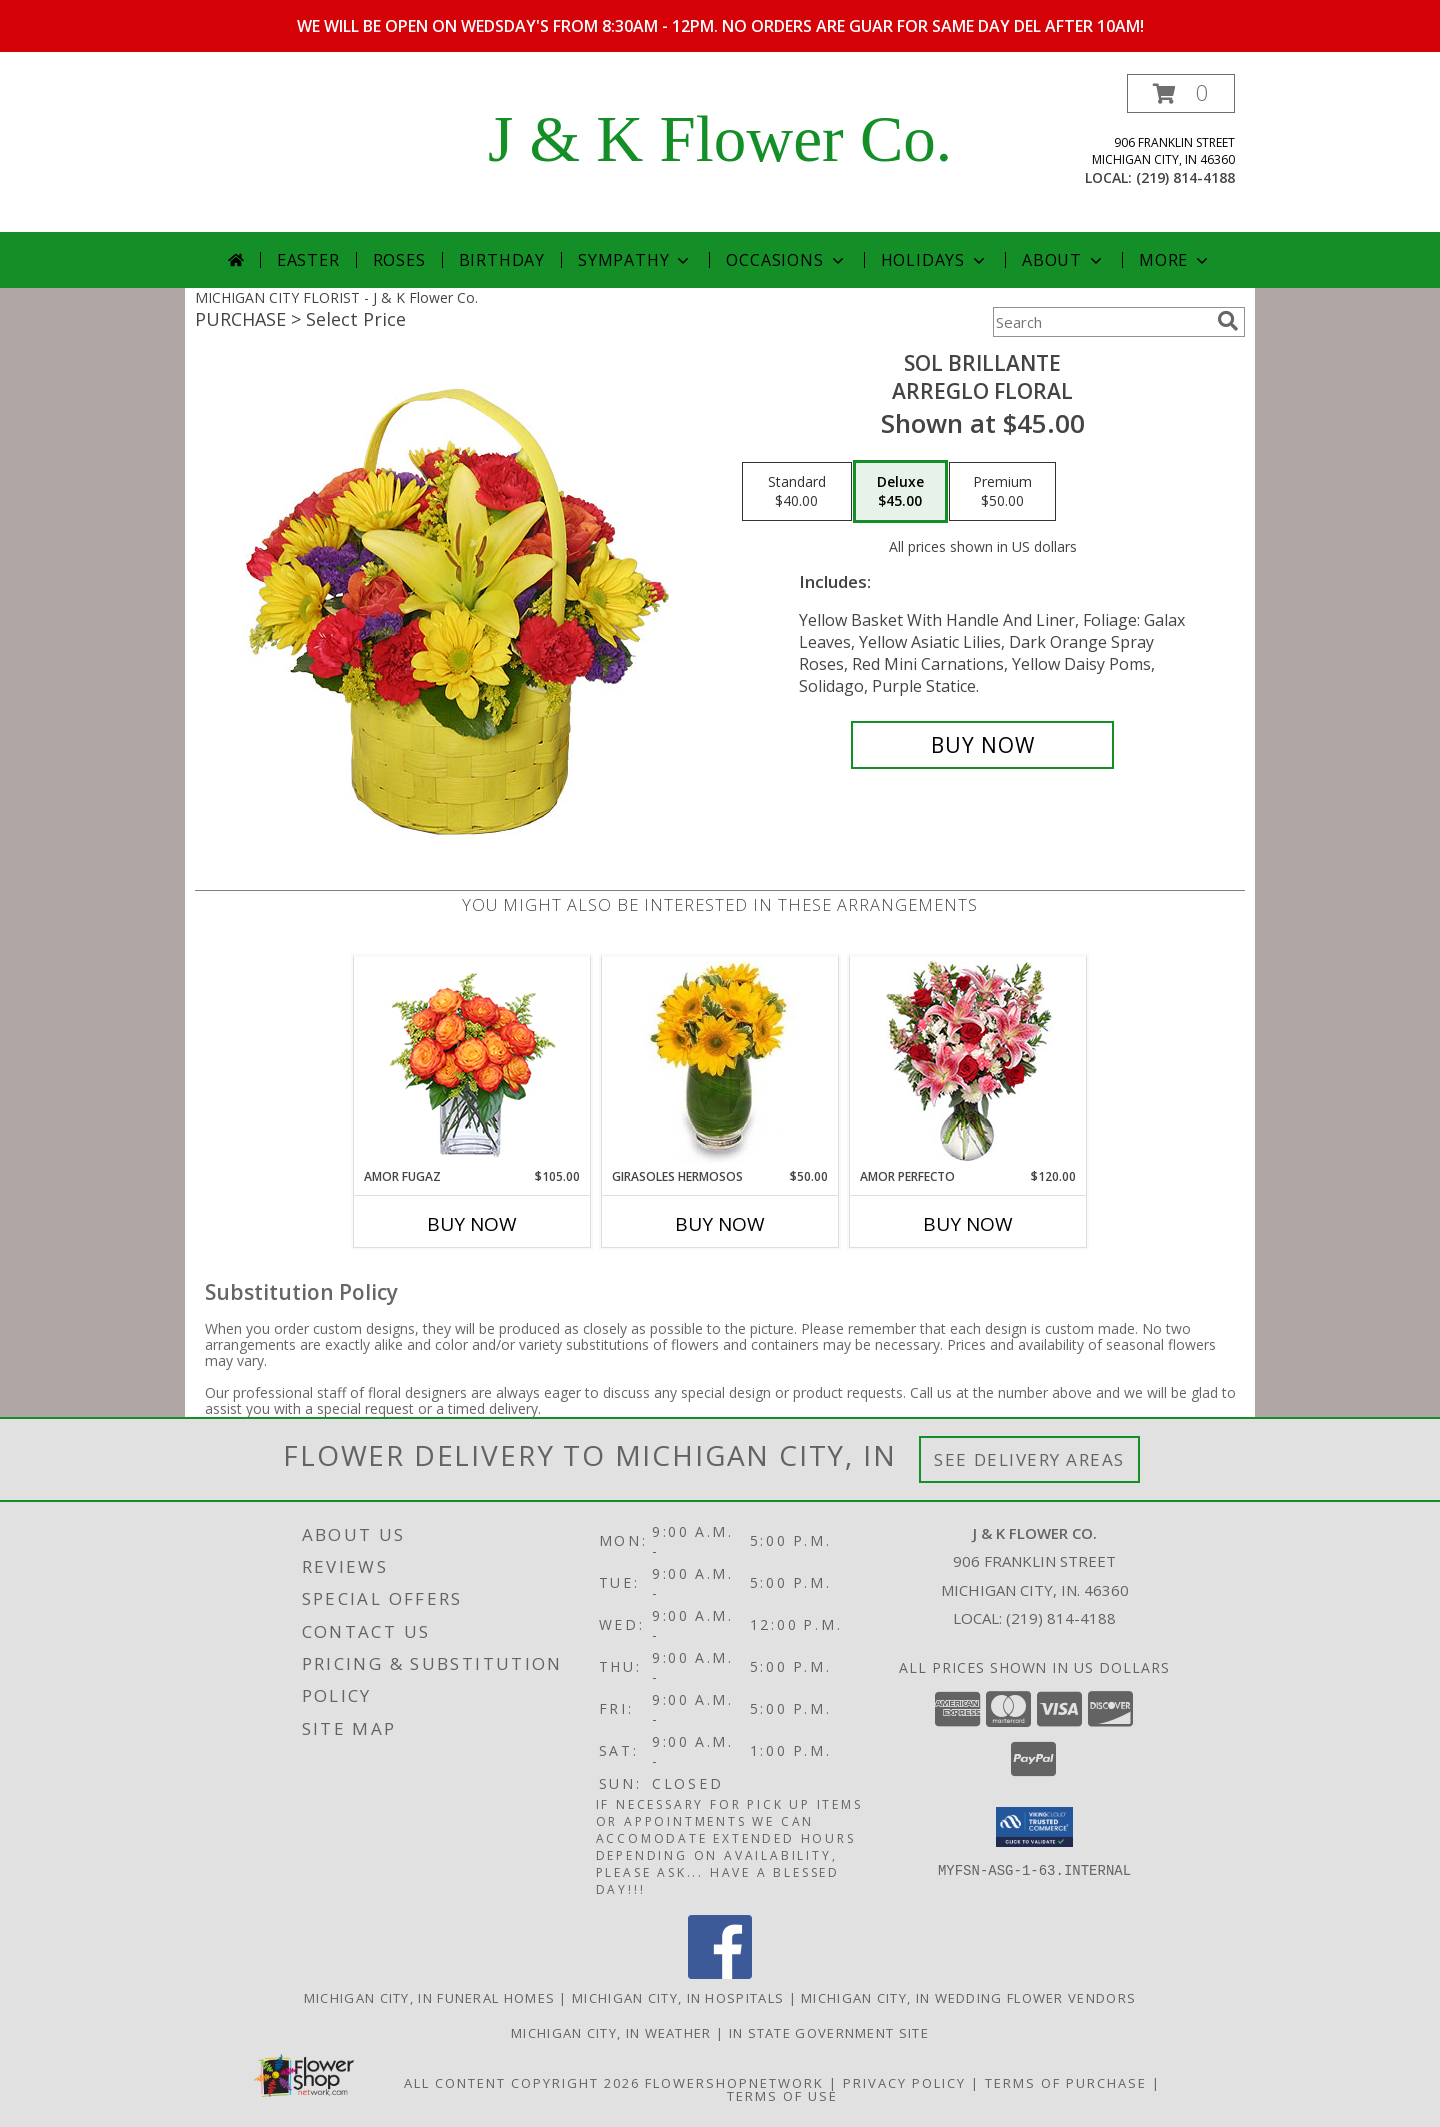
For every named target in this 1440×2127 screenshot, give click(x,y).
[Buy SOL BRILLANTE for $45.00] (982, 745)
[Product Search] (1101, 322)
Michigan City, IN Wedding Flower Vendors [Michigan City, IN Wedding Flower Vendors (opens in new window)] (968, 1998)
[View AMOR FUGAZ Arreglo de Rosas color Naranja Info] (472, 1062)
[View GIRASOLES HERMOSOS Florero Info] (720, 1062)
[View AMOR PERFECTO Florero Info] (968, 1062)
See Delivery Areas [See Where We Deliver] (1029, 1459)
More (1175, 260)
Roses (399, 260)
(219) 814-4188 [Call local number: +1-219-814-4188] (1185, 177)
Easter (308, 260)
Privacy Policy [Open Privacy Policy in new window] (904, 2083)
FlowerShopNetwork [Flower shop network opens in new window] (734, 2083)
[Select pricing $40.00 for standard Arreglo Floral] (797, 492)
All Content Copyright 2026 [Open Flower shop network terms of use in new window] (522, 2083)
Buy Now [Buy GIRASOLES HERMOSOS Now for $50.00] (720, 1224)
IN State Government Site (829, 2033)
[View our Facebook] (720, 1973)
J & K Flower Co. (720, 139)
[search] (1228, 321)
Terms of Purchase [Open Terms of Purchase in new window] (1066, 2083)
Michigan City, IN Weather (611, 2033)
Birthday (502, 260)
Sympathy (635, 260)
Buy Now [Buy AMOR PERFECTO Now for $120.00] (968, 1224)
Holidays (935, 260)
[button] (1181, 93)
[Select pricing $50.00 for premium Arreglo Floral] (1002, 492)
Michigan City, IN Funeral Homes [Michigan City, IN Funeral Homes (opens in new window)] (429, 1998)
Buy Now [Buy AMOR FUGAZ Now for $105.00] (472, 1224)
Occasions (786, 260)
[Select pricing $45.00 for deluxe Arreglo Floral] (900, 492)
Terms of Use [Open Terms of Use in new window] (782, 2096)
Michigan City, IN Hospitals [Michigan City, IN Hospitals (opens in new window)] (678, 1998)
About (1064, 260)
